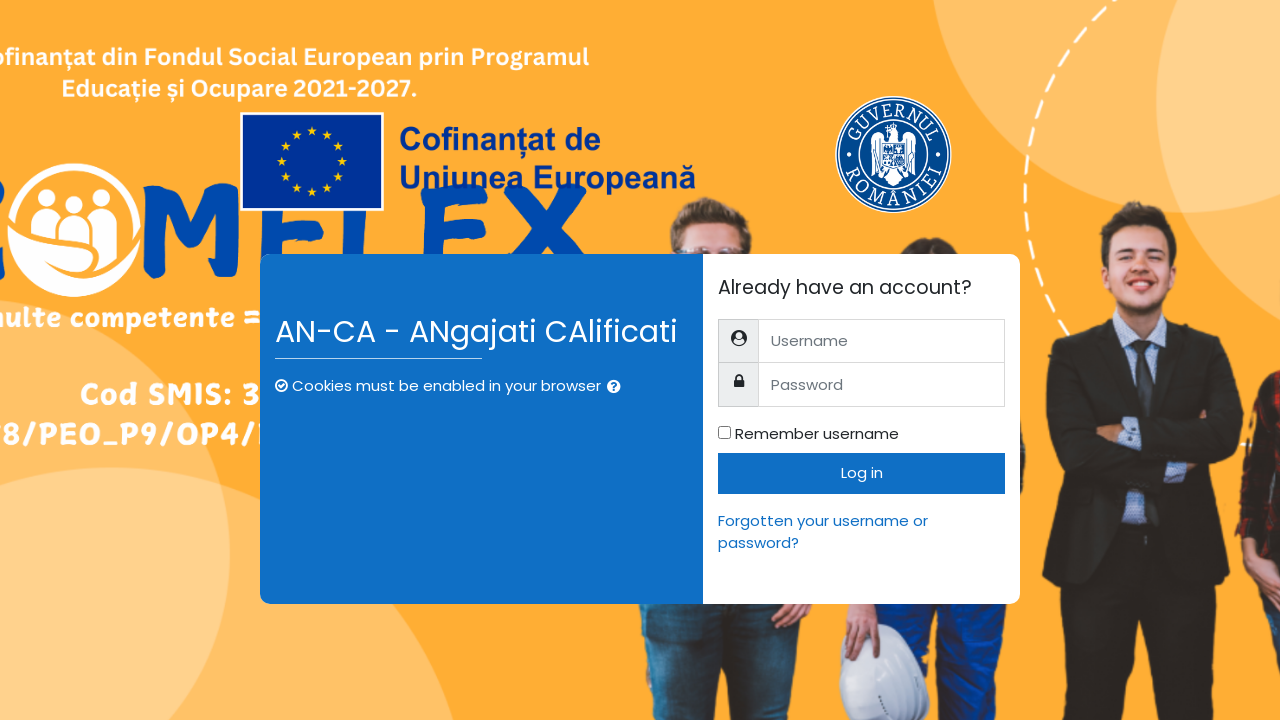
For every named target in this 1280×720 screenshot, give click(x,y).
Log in (862, 472)
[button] (618, 387)
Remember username (817, 433)
